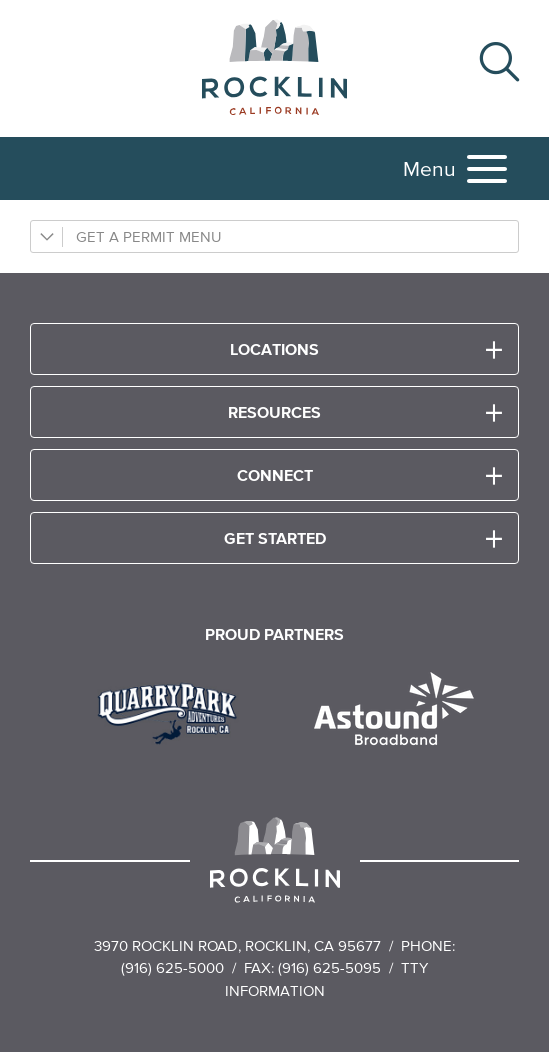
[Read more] (174, 711)
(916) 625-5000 (172, 967)
